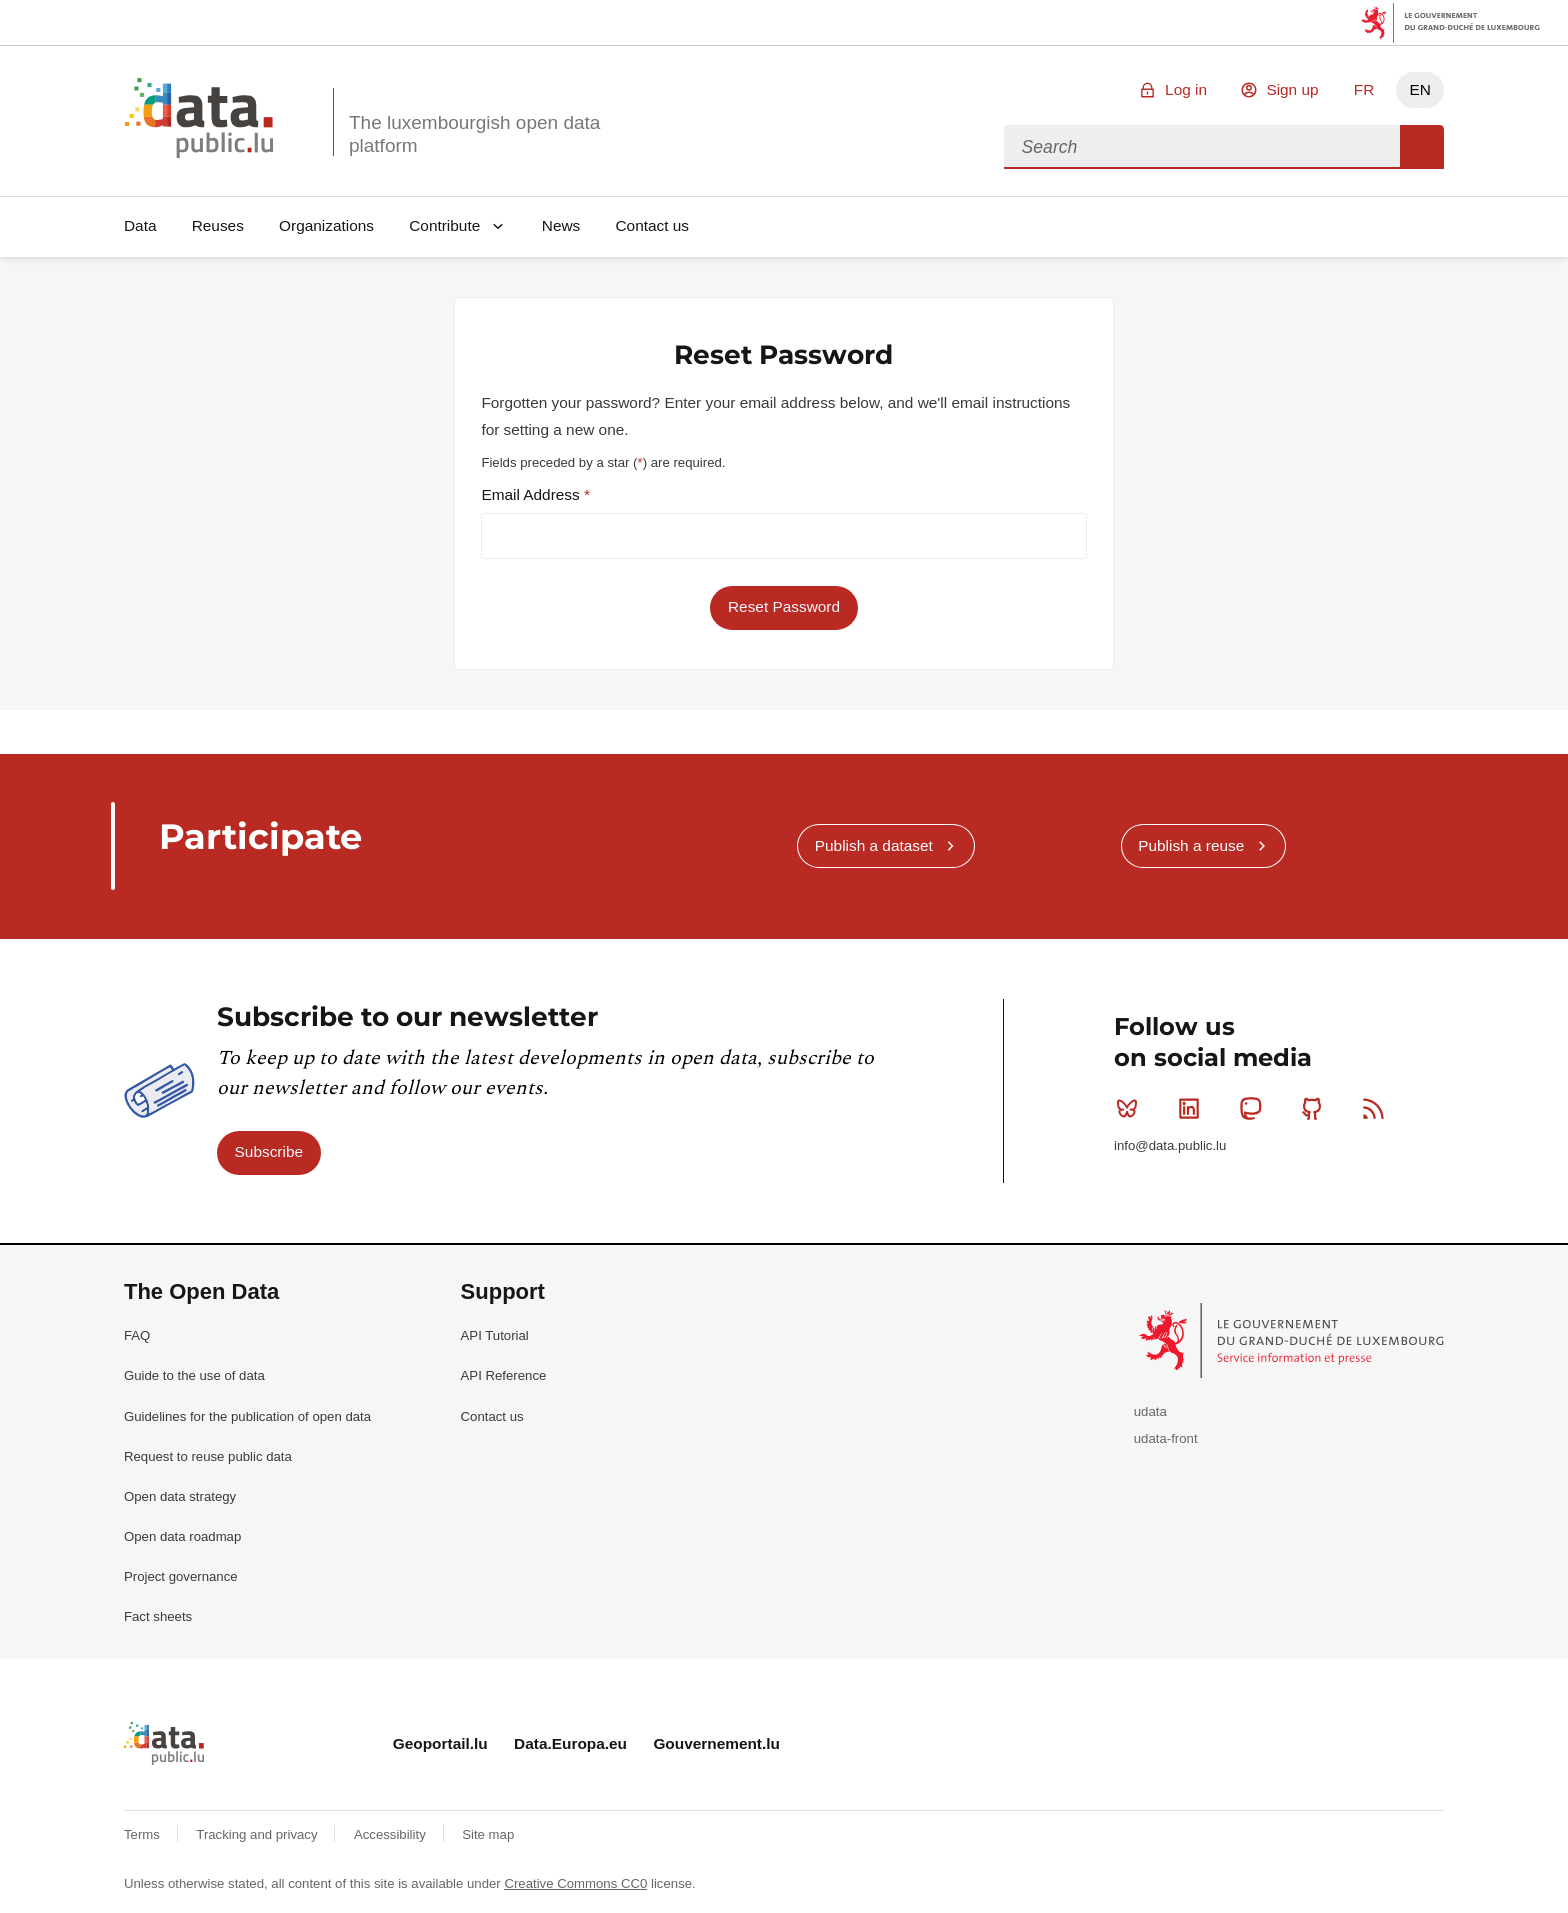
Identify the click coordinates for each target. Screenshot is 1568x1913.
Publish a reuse (1191, 845)
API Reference (504, 1375)
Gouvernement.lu (716, 1743)
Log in (1186, 89)
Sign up (1292, 89)
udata (1150, 1411)
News (561, 225)
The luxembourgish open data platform (474, 134)
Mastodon (1254, 1108)
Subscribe (269, 1151)
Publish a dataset (874, 845)
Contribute (444, 225)
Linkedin (1193, 1108)
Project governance (181, 1576)
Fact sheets (158, 1616)
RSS (1377, 1108)
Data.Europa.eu (570, 1743)
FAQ (137, 1335)
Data (140, 225)
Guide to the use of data (194, 1375)
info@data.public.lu (1170, 1145)
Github (1316, 1108)
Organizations (326, 225)
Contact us (652, 225)
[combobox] (1202, 147)
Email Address (532, 494)
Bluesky (1131, 1108)
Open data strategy (180, 1496)
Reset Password (784, 606)
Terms (144, 1834)
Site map (488, 1834)
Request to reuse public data (208, 1456)
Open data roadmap (182, 1536)
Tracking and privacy (258, 1834)
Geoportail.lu (440, 1743)
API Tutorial (495, 1335)
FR (1364, 89)
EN (1419, 89)
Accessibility (391, 1834)
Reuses (218, 225)
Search (1422, 147)
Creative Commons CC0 (575, 1883)
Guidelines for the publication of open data (247, 1416)
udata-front (1166, 1438)
